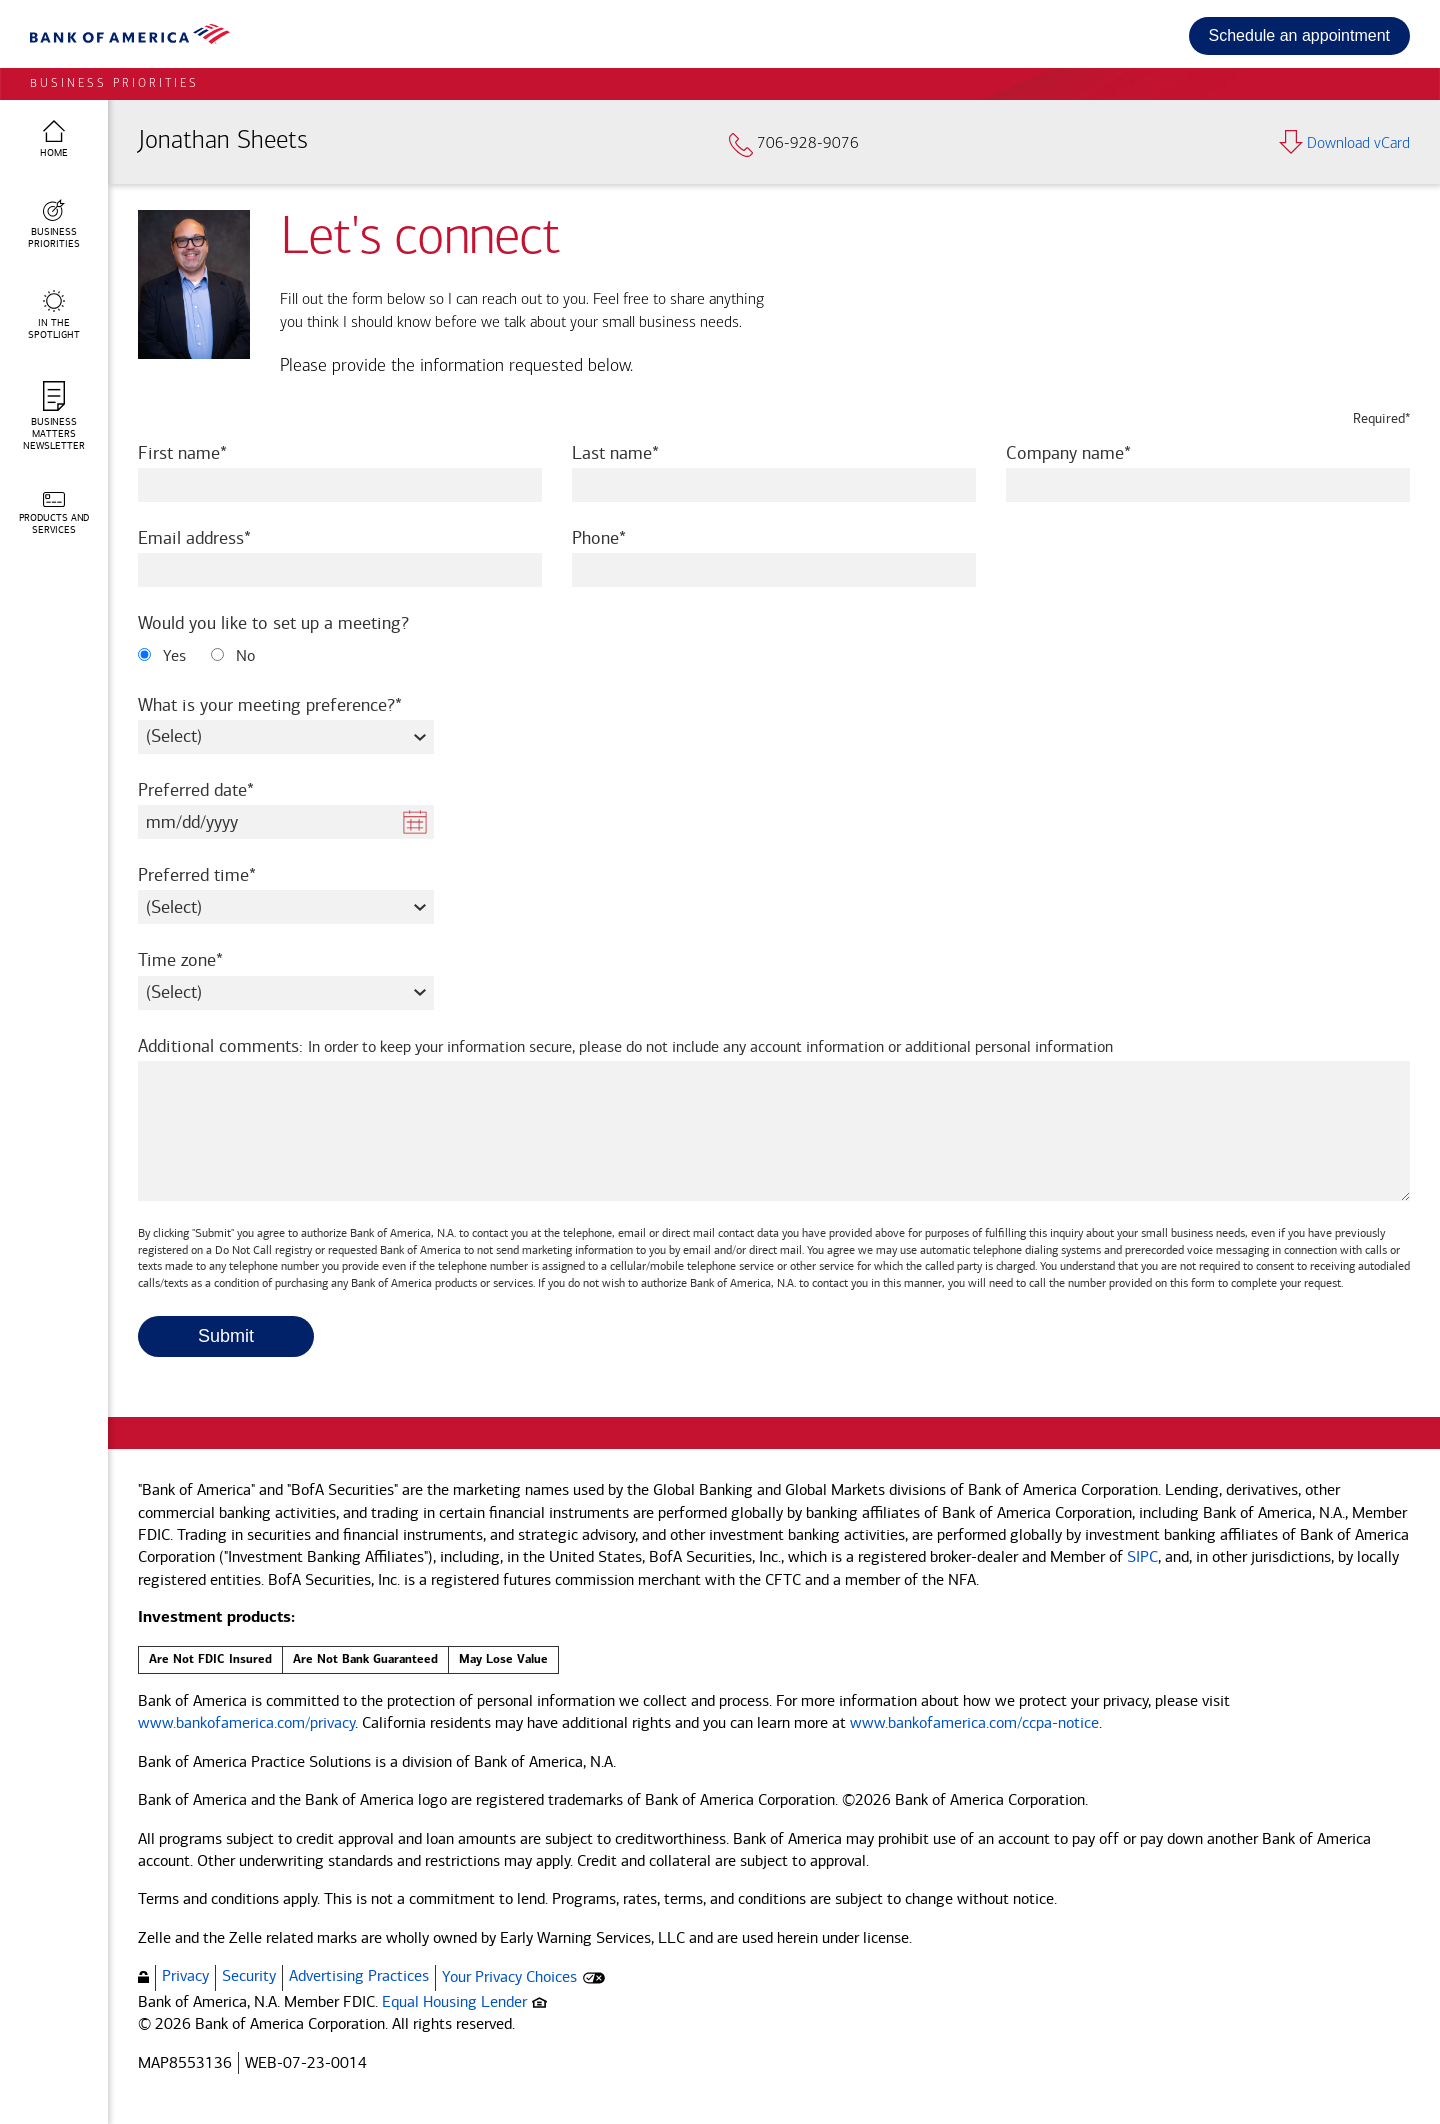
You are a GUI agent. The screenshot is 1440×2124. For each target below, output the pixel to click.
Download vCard (1344, 144)
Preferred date (223, 789)
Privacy (185, 1975)
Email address (221, 537)
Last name (642, 452)
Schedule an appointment (1299, 35)
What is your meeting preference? (286, 704)
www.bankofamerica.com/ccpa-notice (974, 1722)
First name (209, 452)
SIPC (1142, 1556)
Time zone (207, 959)
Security (249, 1975)
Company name (1095, 452)
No (233, 655)
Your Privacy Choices (509, 1976)
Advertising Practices (359, 1975)
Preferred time (224, 874)
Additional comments (625, 1046)
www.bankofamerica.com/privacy (246, 1722)
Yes (162, 655)
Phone (626, 537)
